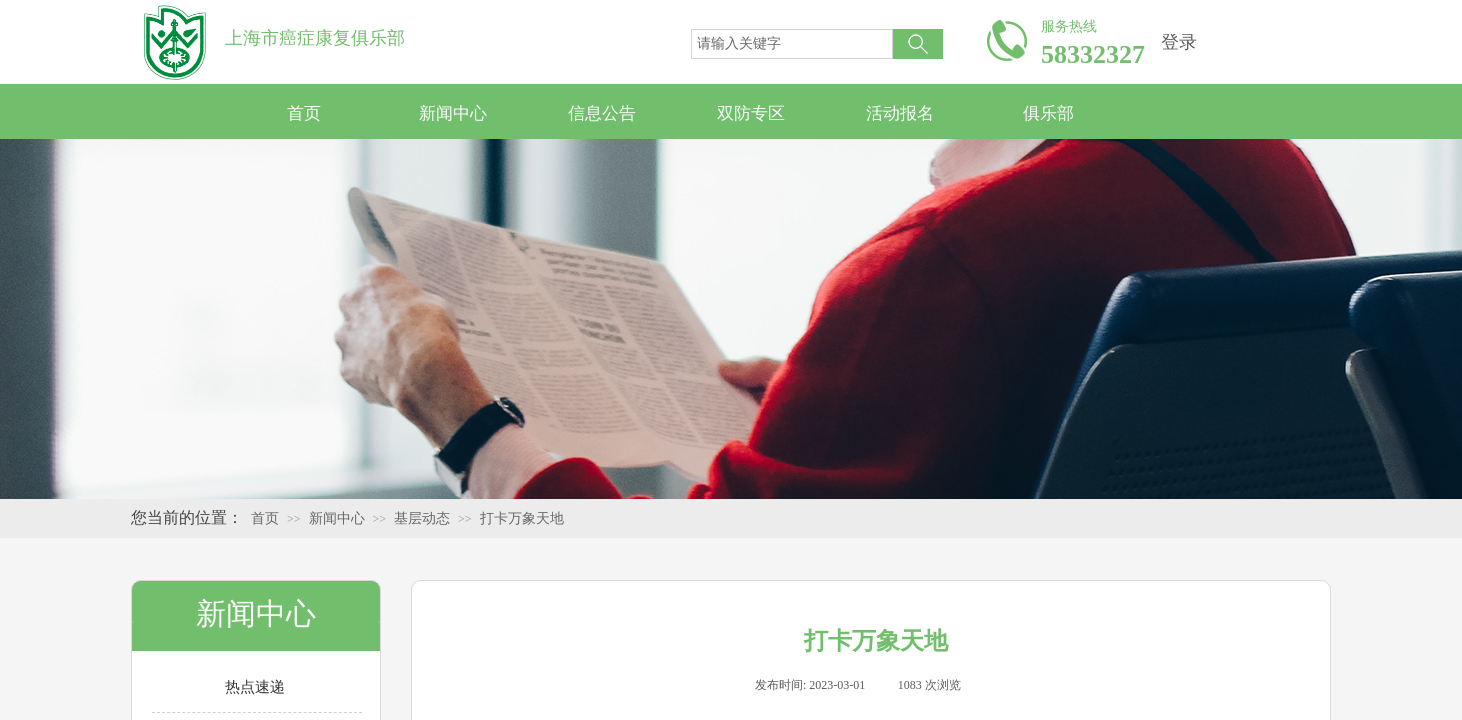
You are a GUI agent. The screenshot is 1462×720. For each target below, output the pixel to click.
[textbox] (792, 44)
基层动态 (422, 518)
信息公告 (602, 113)
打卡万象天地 (522, 518)
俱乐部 (1048, 113)
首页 (304, 113)
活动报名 (900, 113)
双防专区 (751, 113)
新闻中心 (453, 113)
